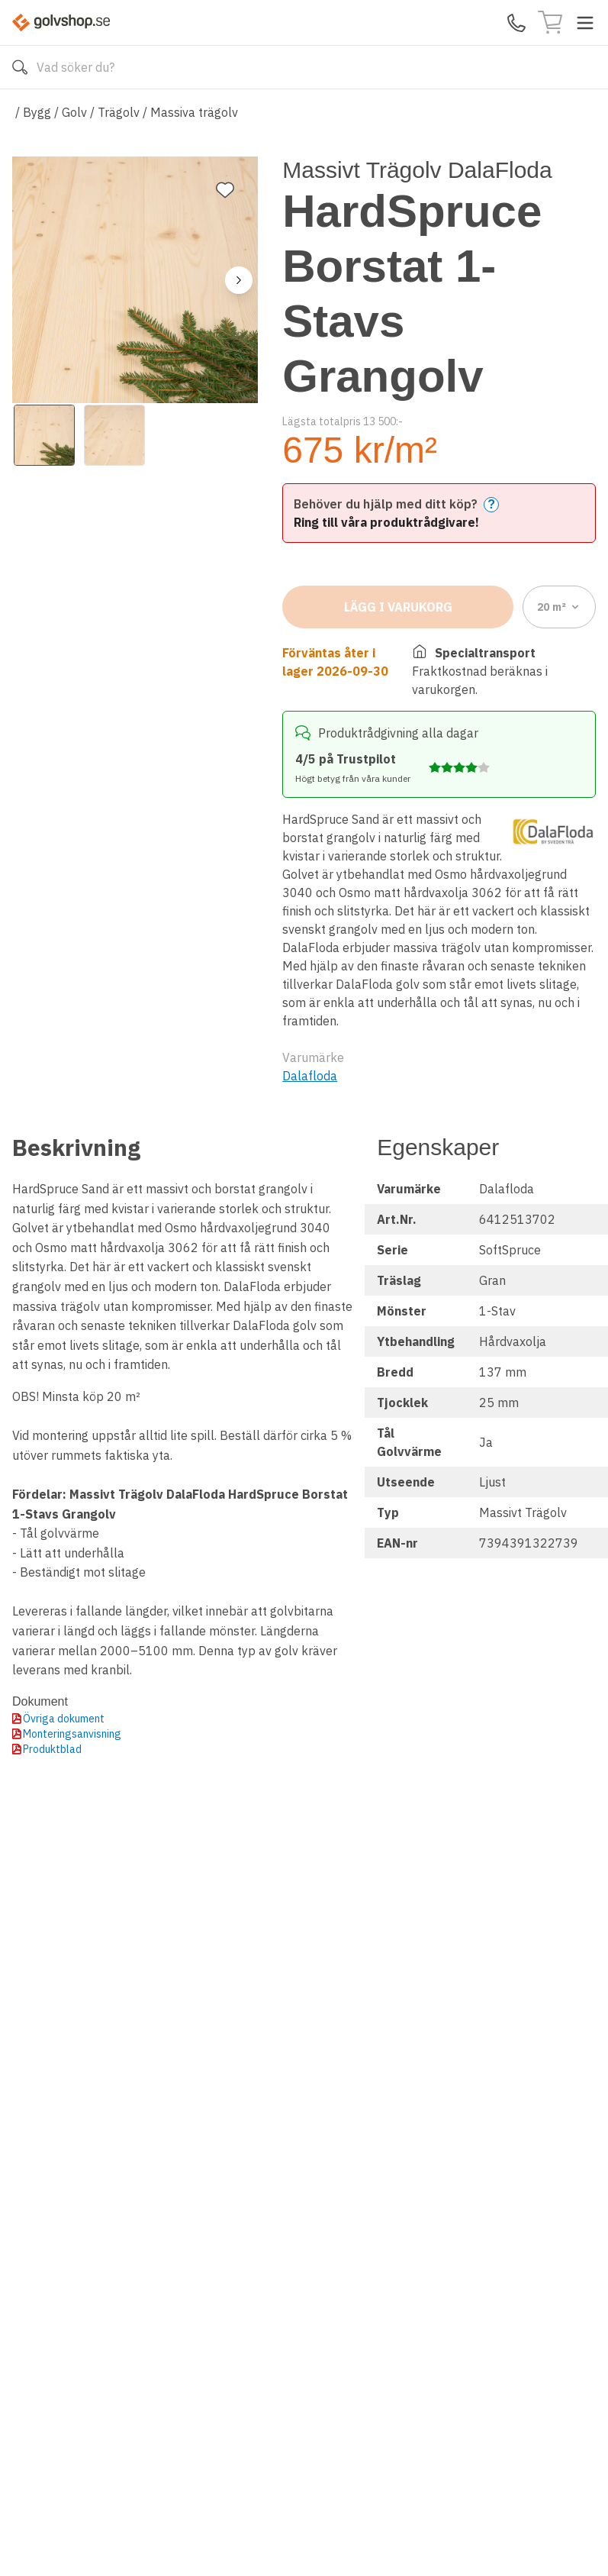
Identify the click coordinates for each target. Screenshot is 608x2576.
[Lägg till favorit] (225, 190)
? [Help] (491, 504)
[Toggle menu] (585, 23)
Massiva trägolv (194, 112)
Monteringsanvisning (72, 1734)
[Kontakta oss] (516, 23)
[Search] (304, 67)
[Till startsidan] (61, 22)
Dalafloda (309, 1075)
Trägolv (119, 112)
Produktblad (52, 1749)
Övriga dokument (64, 1718)
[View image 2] (114, 435)
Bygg (37, 112)
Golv (74, 112)
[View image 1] (44, 435)
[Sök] (19, 67)
